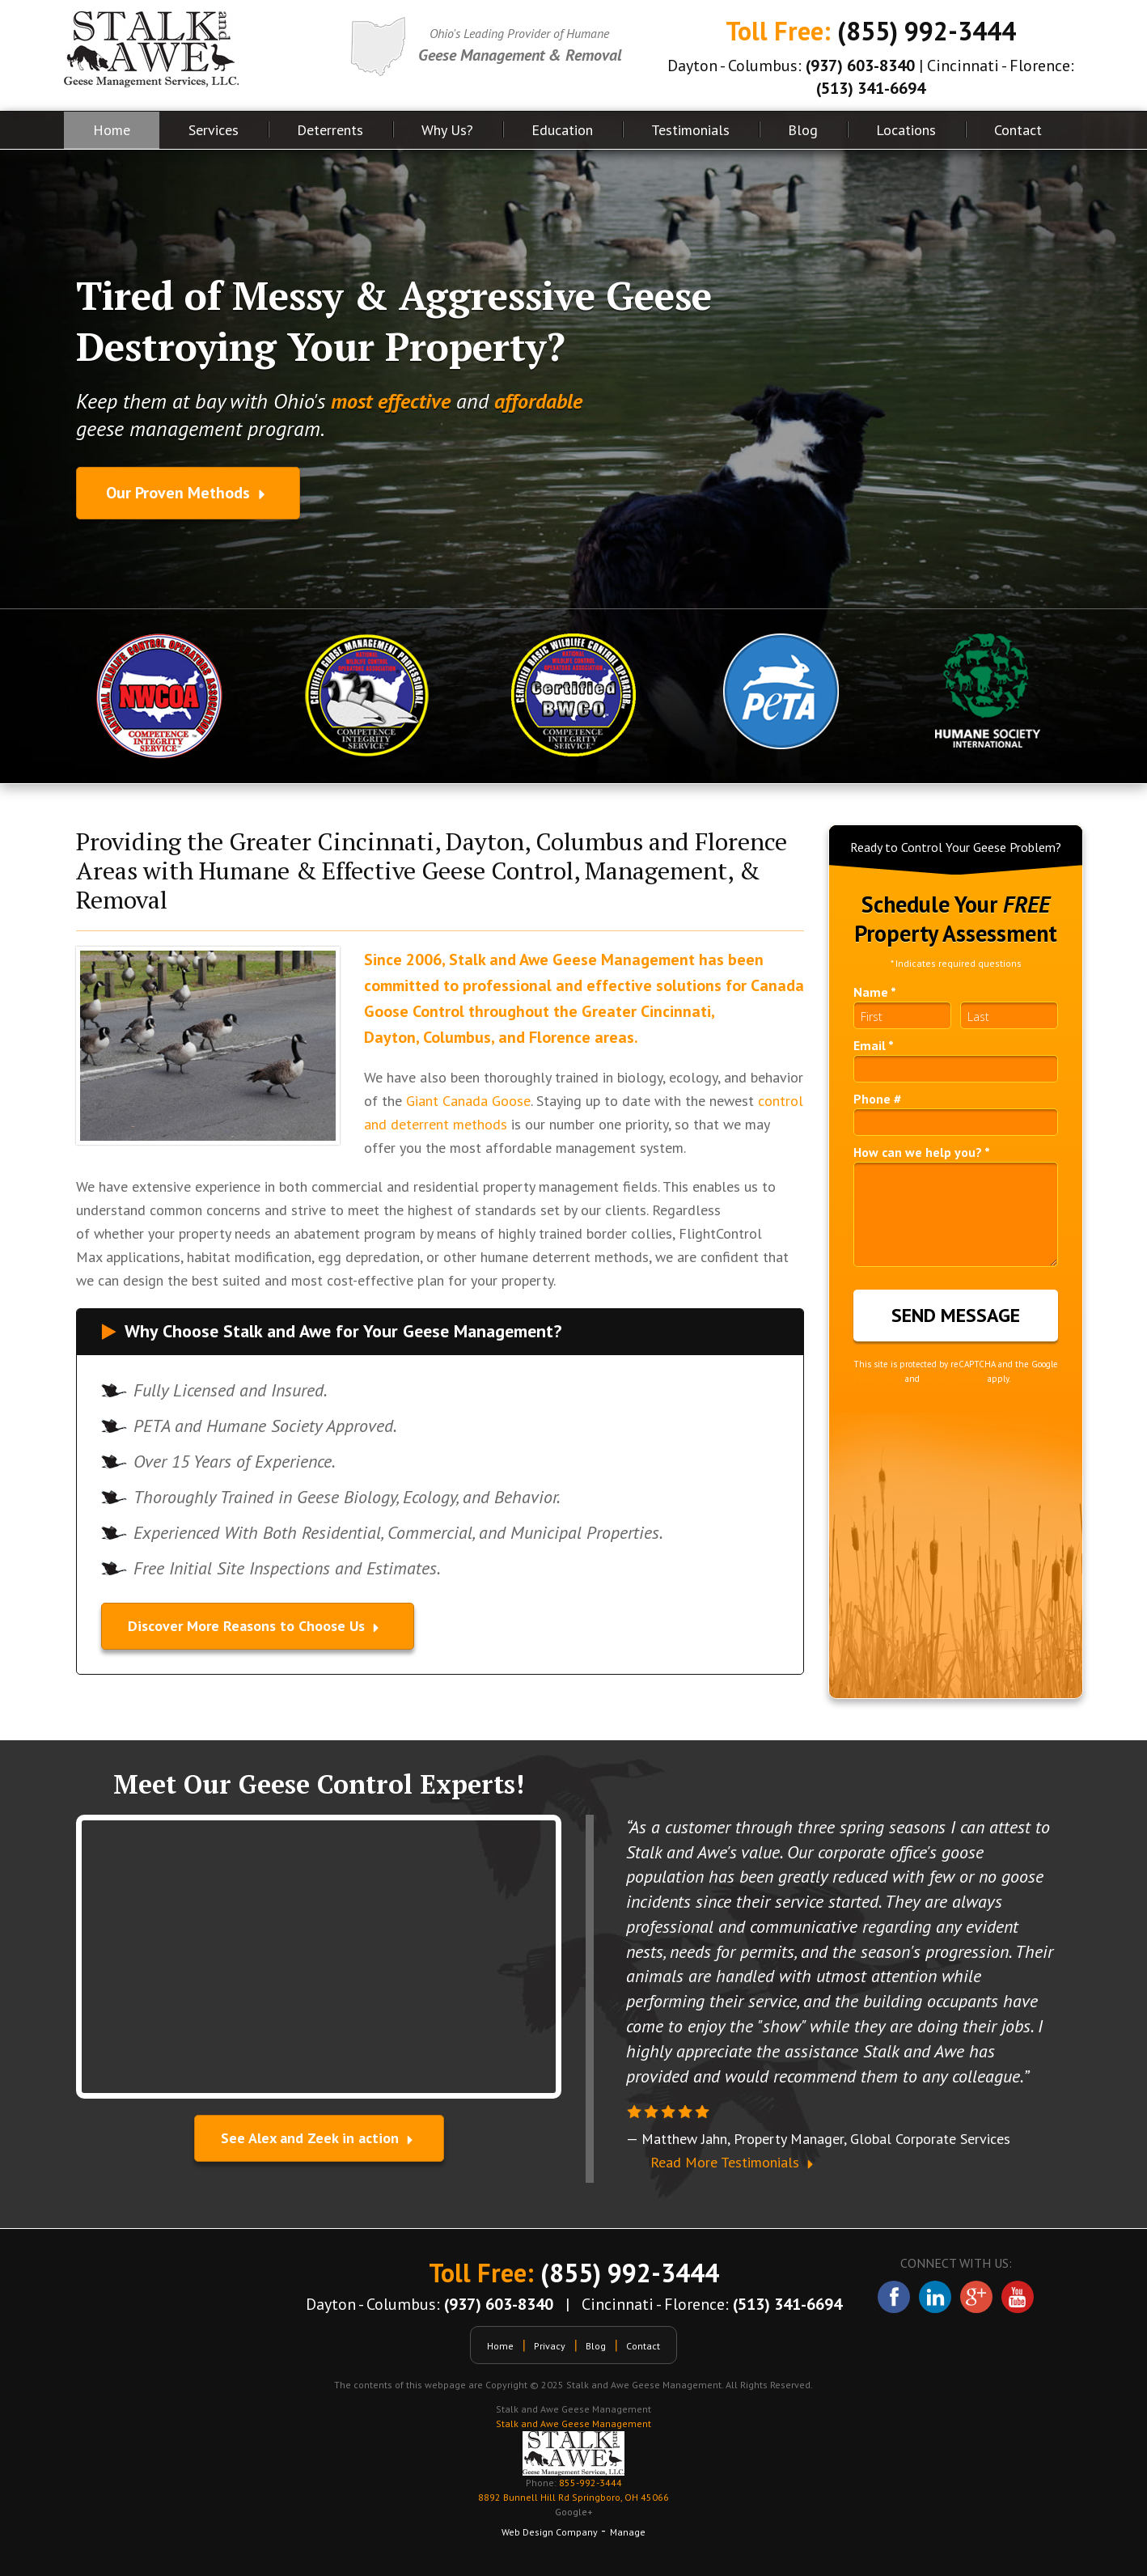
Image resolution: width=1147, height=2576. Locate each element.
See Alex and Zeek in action (319, 2138)
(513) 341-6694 (870, 88)
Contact (1018, 130)
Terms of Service (953, 1378)
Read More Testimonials (734, 2162)
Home (111, 130)
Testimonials (690, 130)
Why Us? (447, 130)
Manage (627, 2532)
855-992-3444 (573, 2490)
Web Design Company (550, 2532)
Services (213, 130)
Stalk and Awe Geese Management (573, 2423)
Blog (803, 130)
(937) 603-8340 (860, 65)
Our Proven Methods (188, 492)
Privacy (549, 2346)
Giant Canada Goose (468, 1100)
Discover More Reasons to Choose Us (257, 1625)
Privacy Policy (878, 1378)
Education (562, 130)
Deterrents (330, 130)
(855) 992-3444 (926, 30)
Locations (906, 130)
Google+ (574, 2512)
